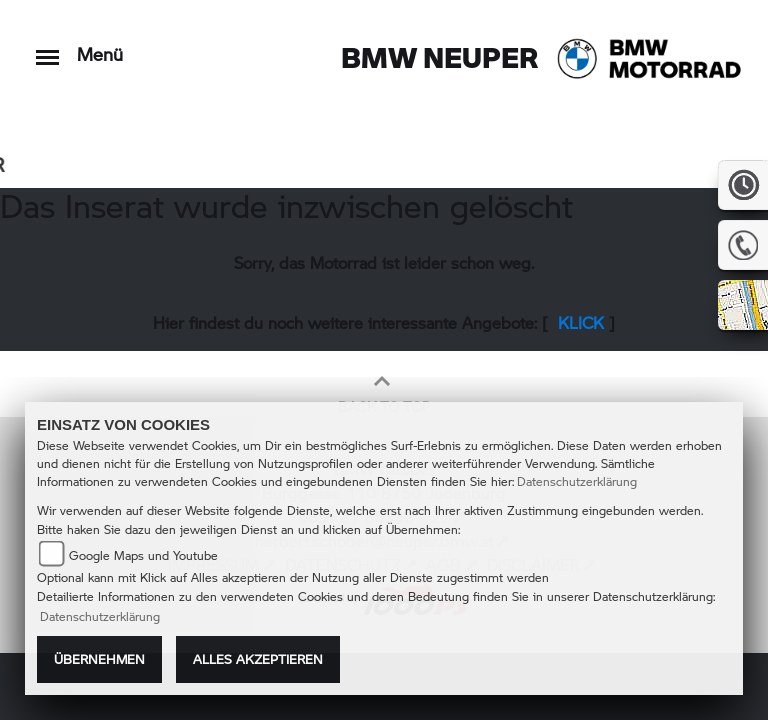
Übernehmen (99, 659)
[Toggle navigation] (47, 47)
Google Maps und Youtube (143, 555)
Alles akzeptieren (258, 659)
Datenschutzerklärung (577, 481)
